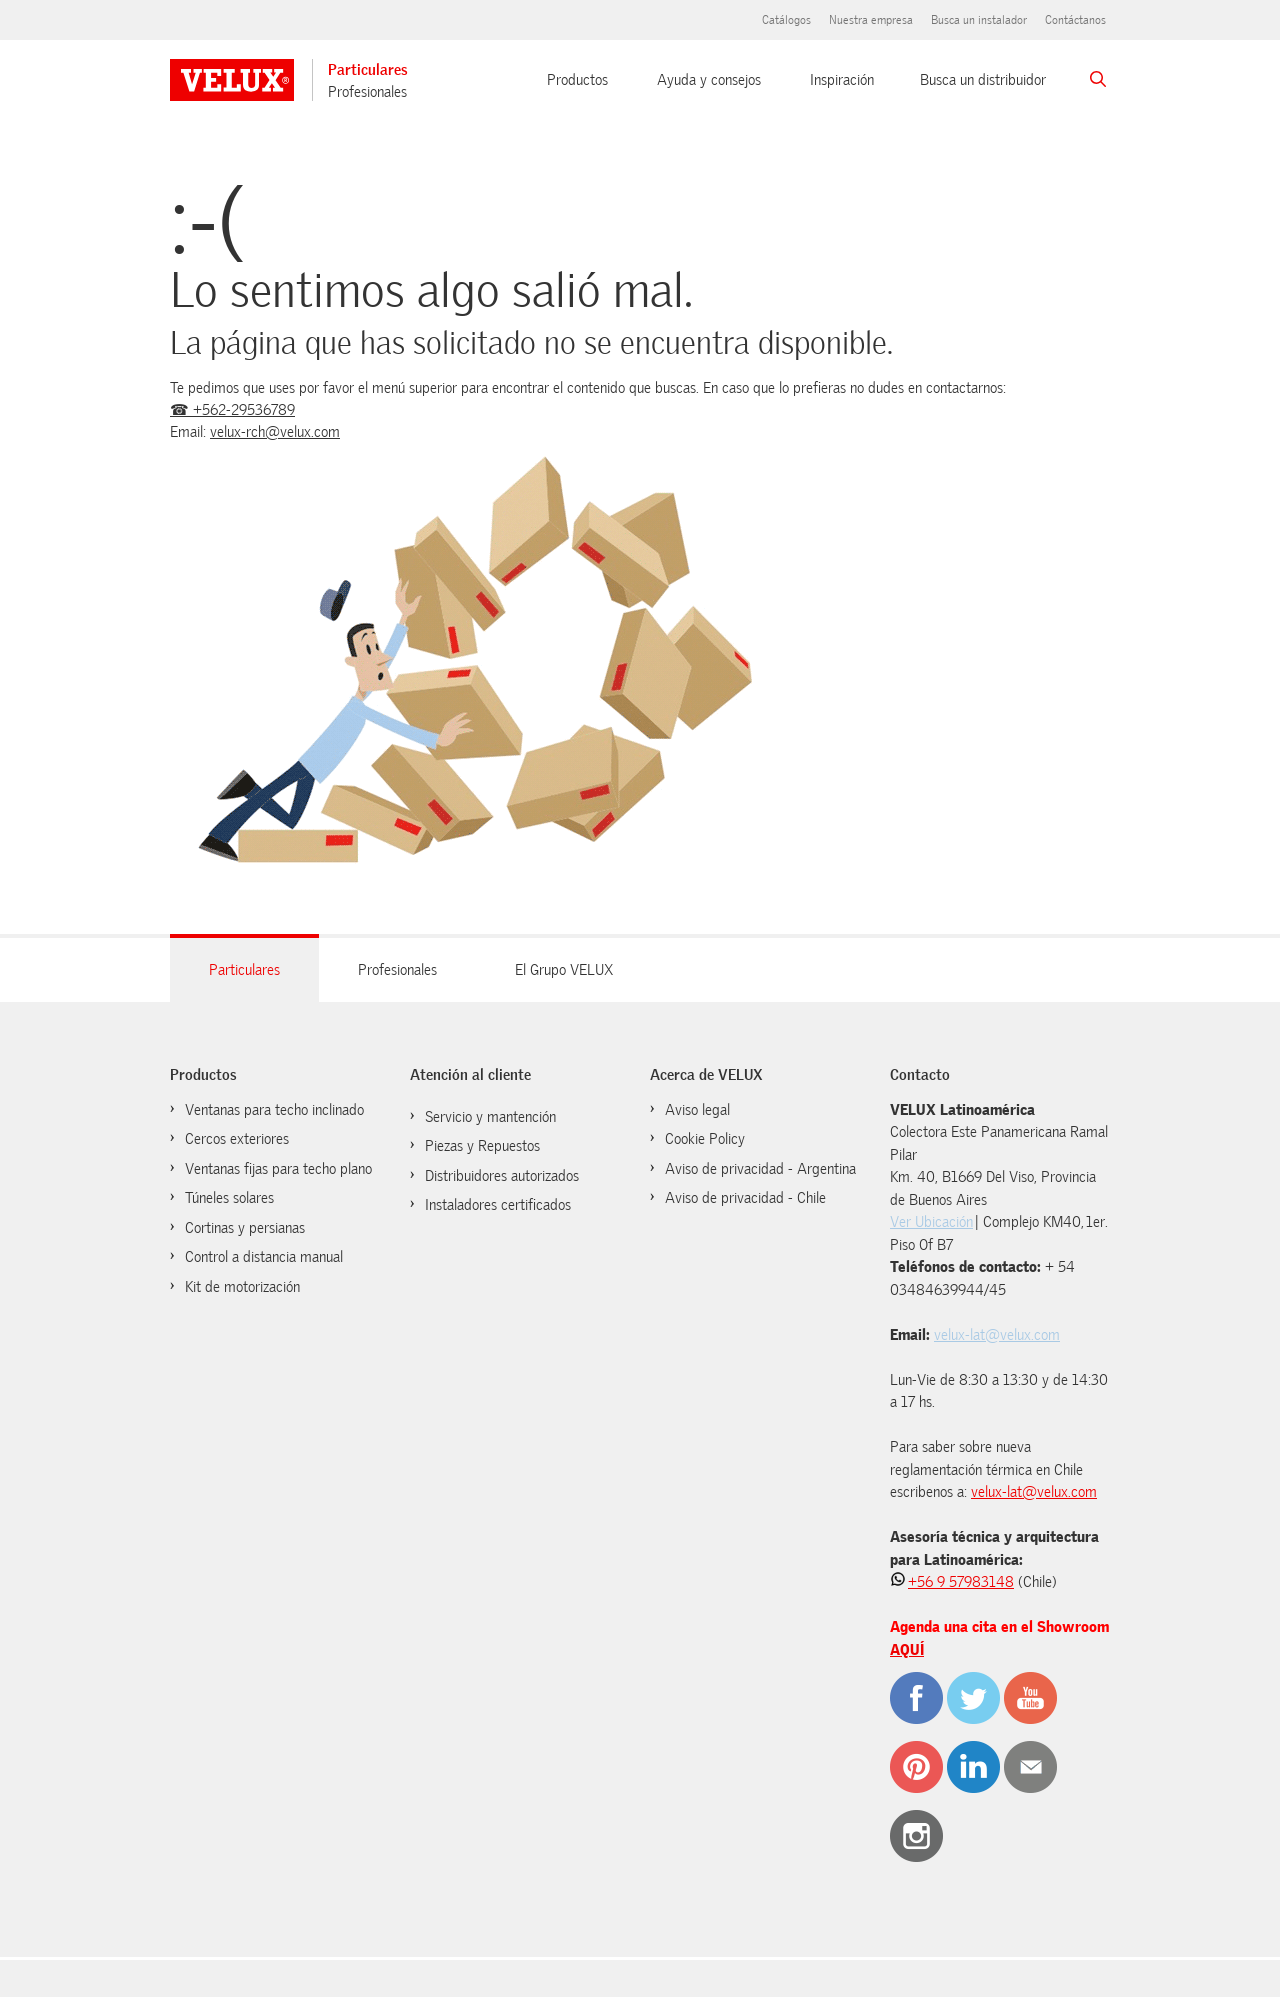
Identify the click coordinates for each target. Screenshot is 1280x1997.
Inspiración (842, 80)
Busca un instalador (979, 20)
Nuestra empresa (871, 20)
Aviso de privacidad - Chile (745, 1198)
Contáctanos (1075, 20)
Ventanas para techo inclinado (274, 1110)
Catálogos (786, 20)
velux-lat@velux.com (997, 1335)
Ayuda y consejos (709, 80)
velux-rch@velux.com (275, 432)
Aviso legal (697, 1110)
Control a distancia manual (264, 1257)
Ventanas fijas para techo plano (278, 1169)
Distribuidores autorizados (502, 1176)
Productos (577, 80)
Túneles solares (229, 1198)
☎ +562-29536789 (232, 410)
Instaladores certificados (498, 1205)
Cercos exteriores (237, 1139)
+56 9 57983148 (961, 1582)
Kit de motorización (242, 1287)
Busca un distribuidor (983, 80)
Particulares (368, 70)
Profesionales (367, 92)
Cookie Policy (705, 1139)
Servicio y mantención (490, 1117)
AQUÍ (907, 1650)
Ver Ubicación (931, 1222)
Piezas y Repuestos (482, 1146)
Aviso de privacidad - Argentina (760, 1169)
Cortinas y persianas (245, 1228)
